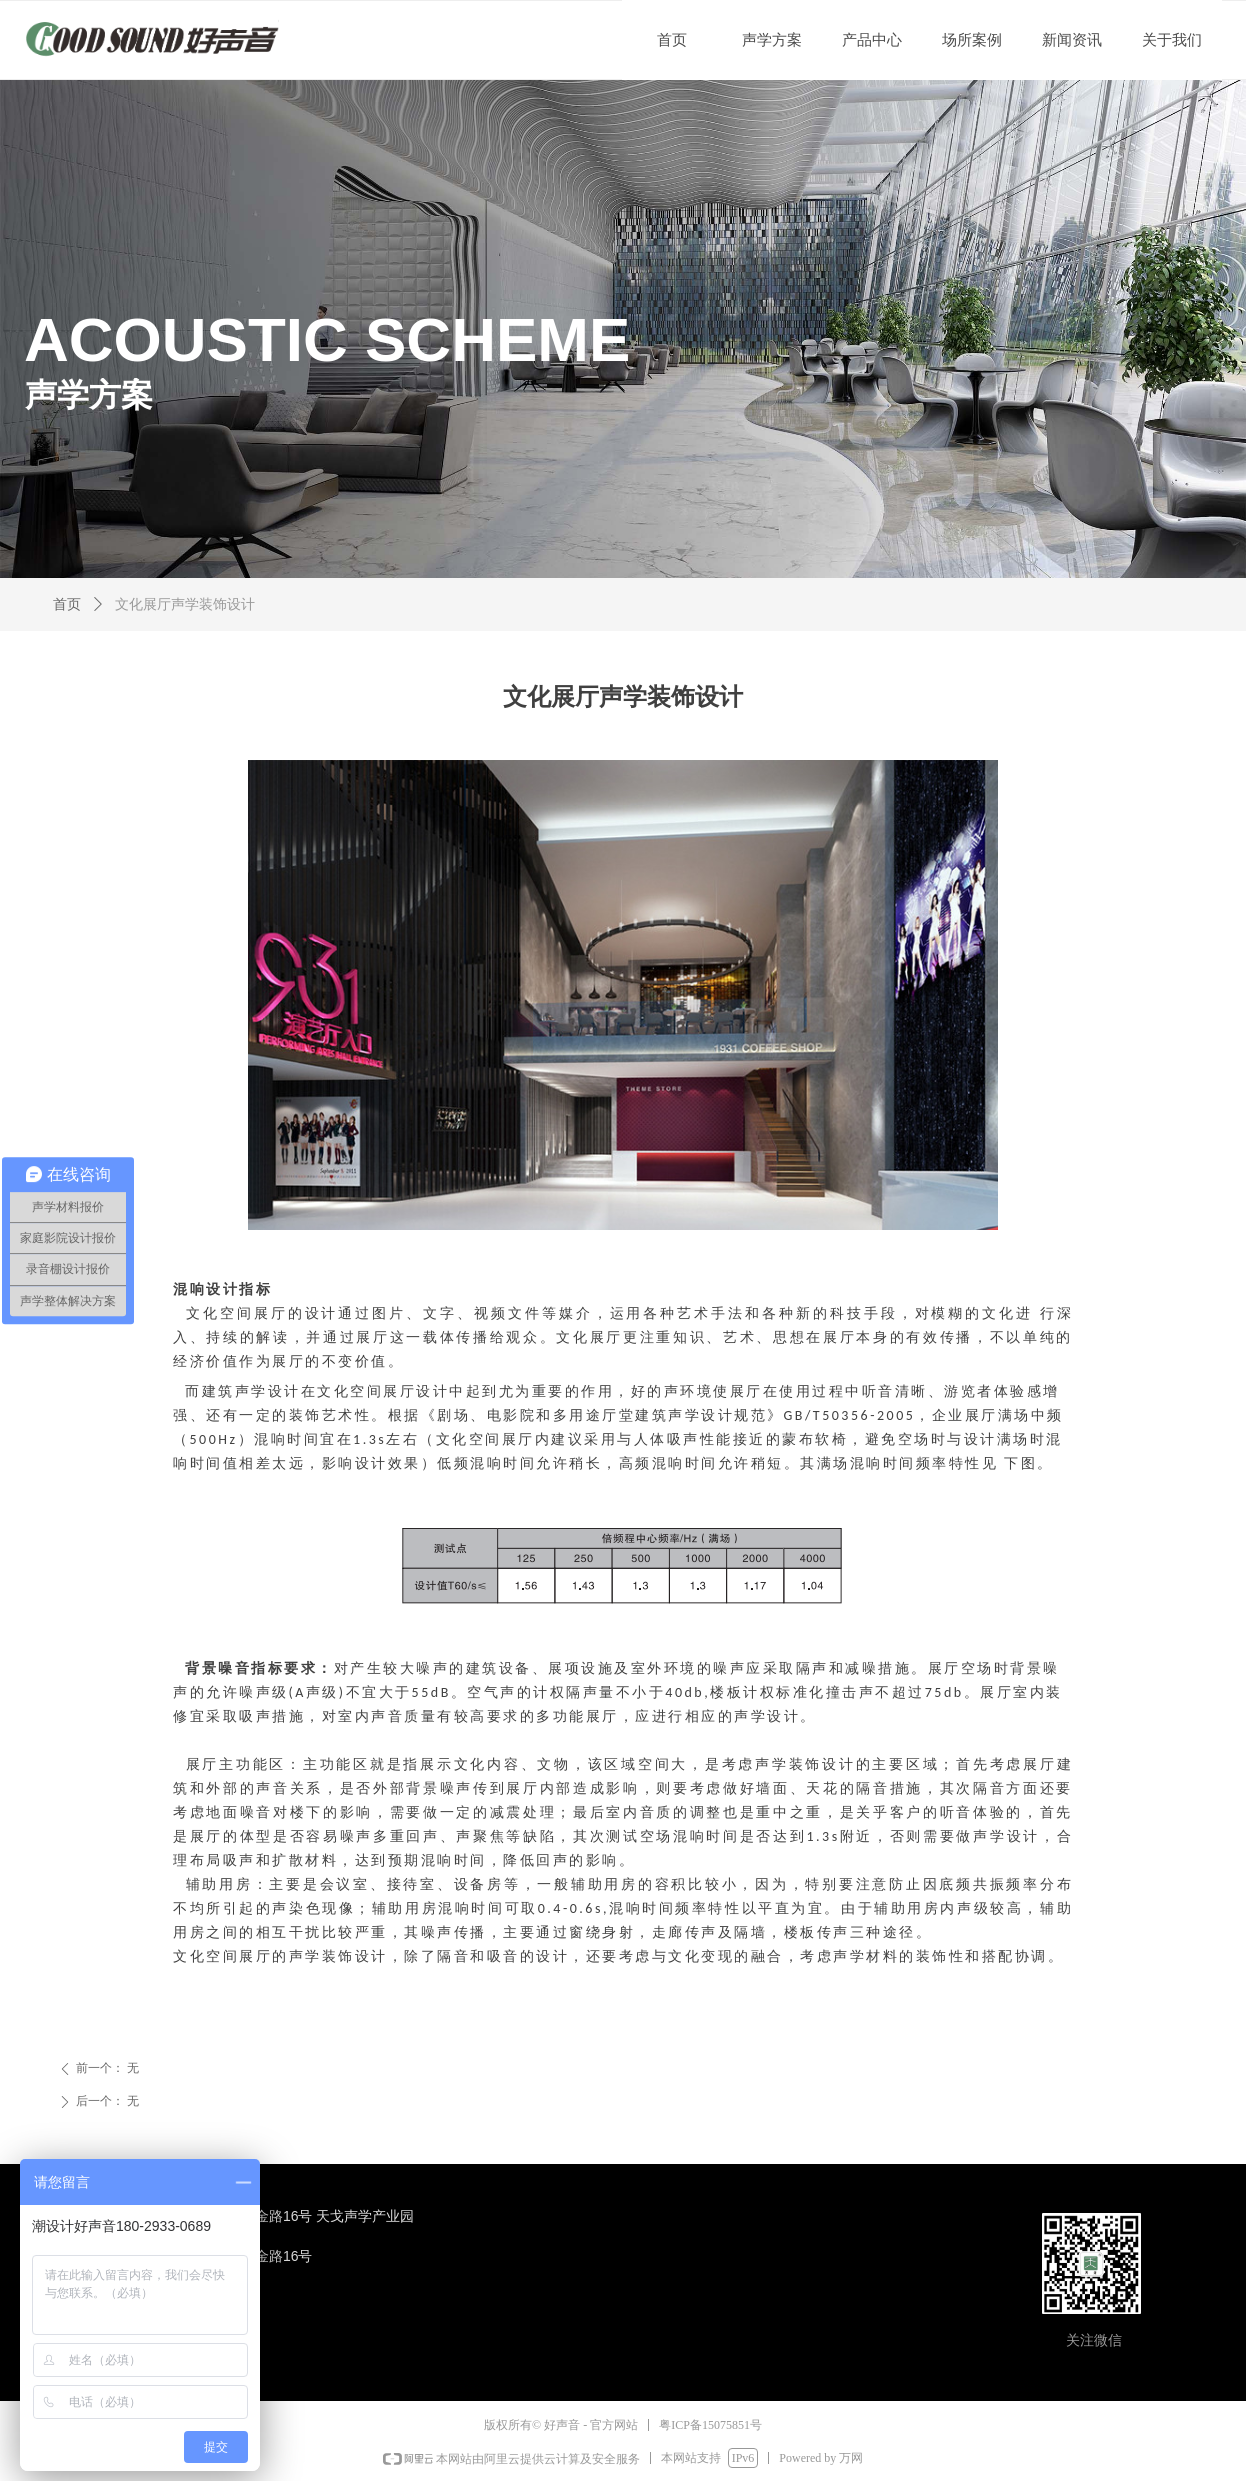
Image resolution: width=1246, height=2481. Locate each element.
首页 (67, 604)
